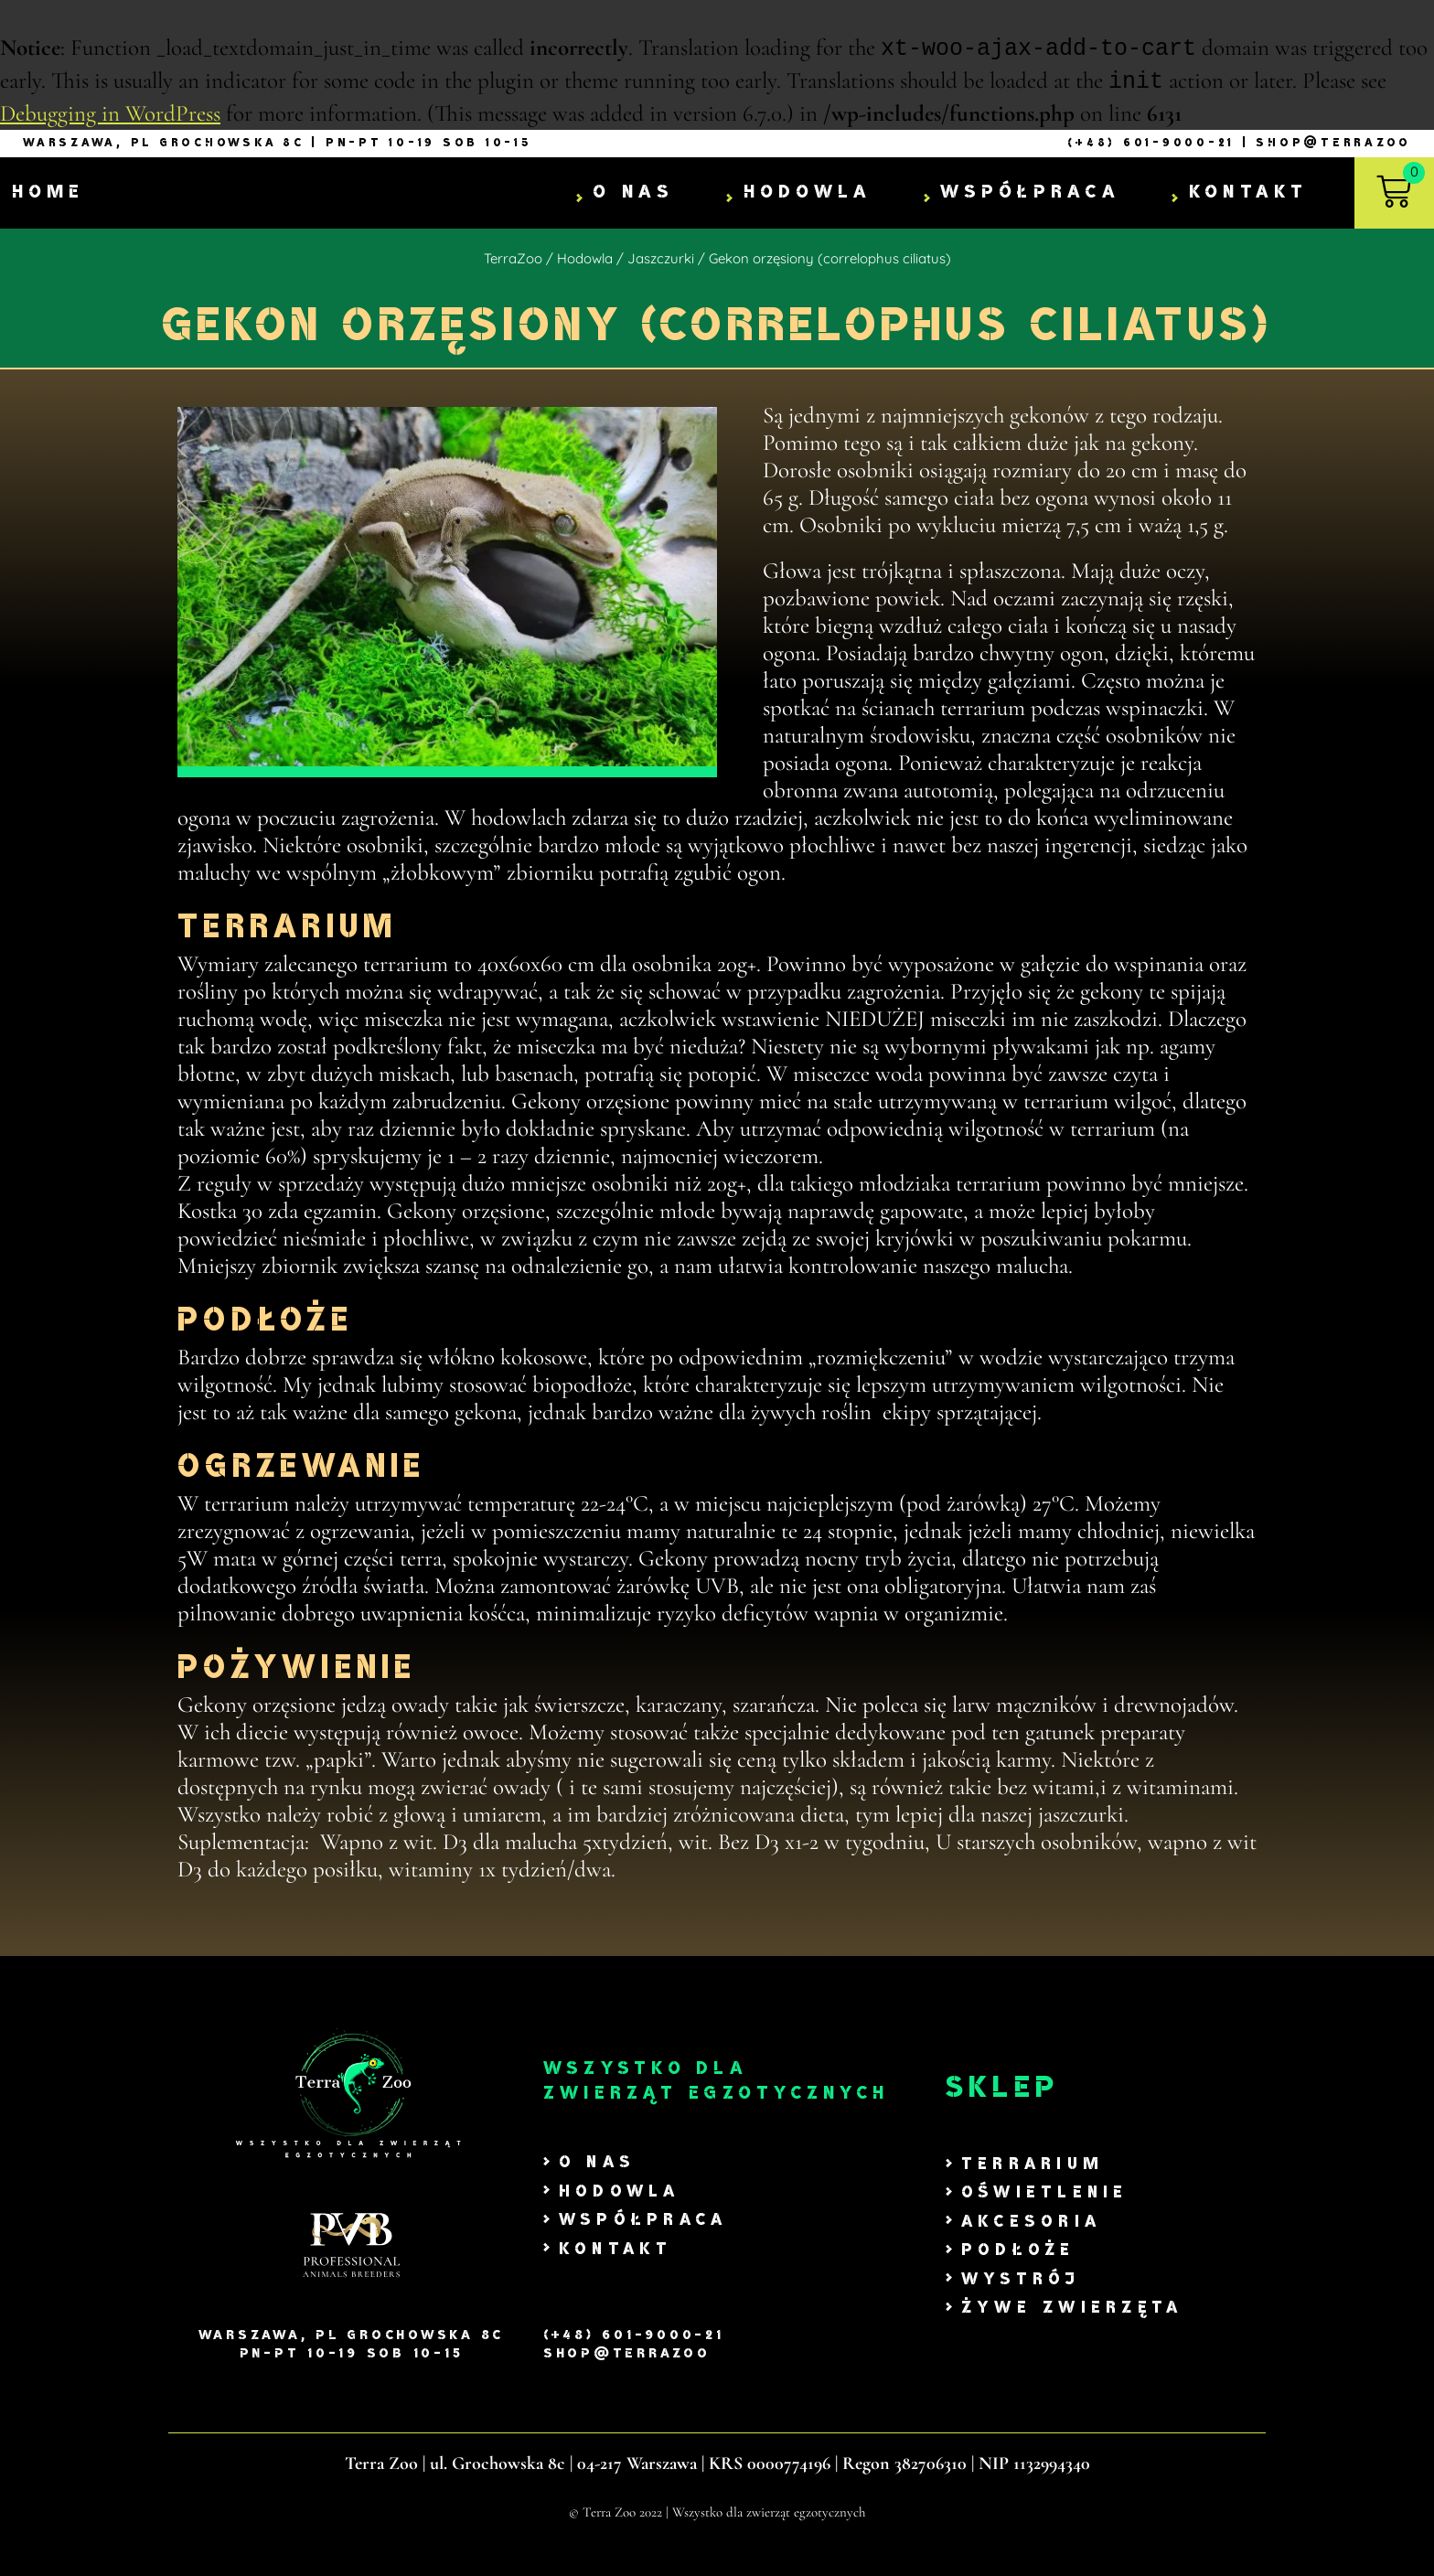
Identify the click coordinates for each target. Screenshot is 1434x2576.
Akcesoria (1031, 2223)
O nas (633, 194)
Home (48, 194)
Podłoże (1018, 2251)
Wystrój (1021, 2281)
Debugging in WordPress (110, 115)
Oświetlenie (1045, 2194)
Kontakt (1249, 194)
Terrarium (1032, 2165)
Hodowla (808, 194)
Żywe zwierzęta (1072, 2309)
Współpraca (1030, 194)
